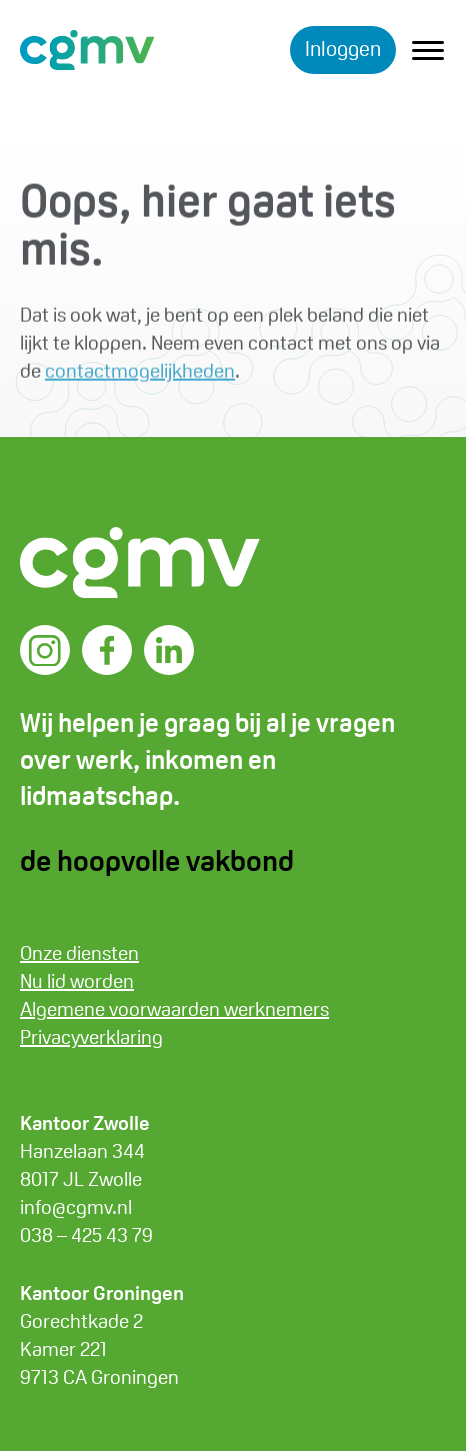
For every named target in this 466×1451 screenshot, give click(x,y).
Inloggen (343, 48)
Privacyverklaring (91, 1037)
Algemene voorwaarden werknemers (174, 1009)
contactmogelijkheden (140, 374)
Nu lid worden (77, 981)
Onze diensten (79, 953)
